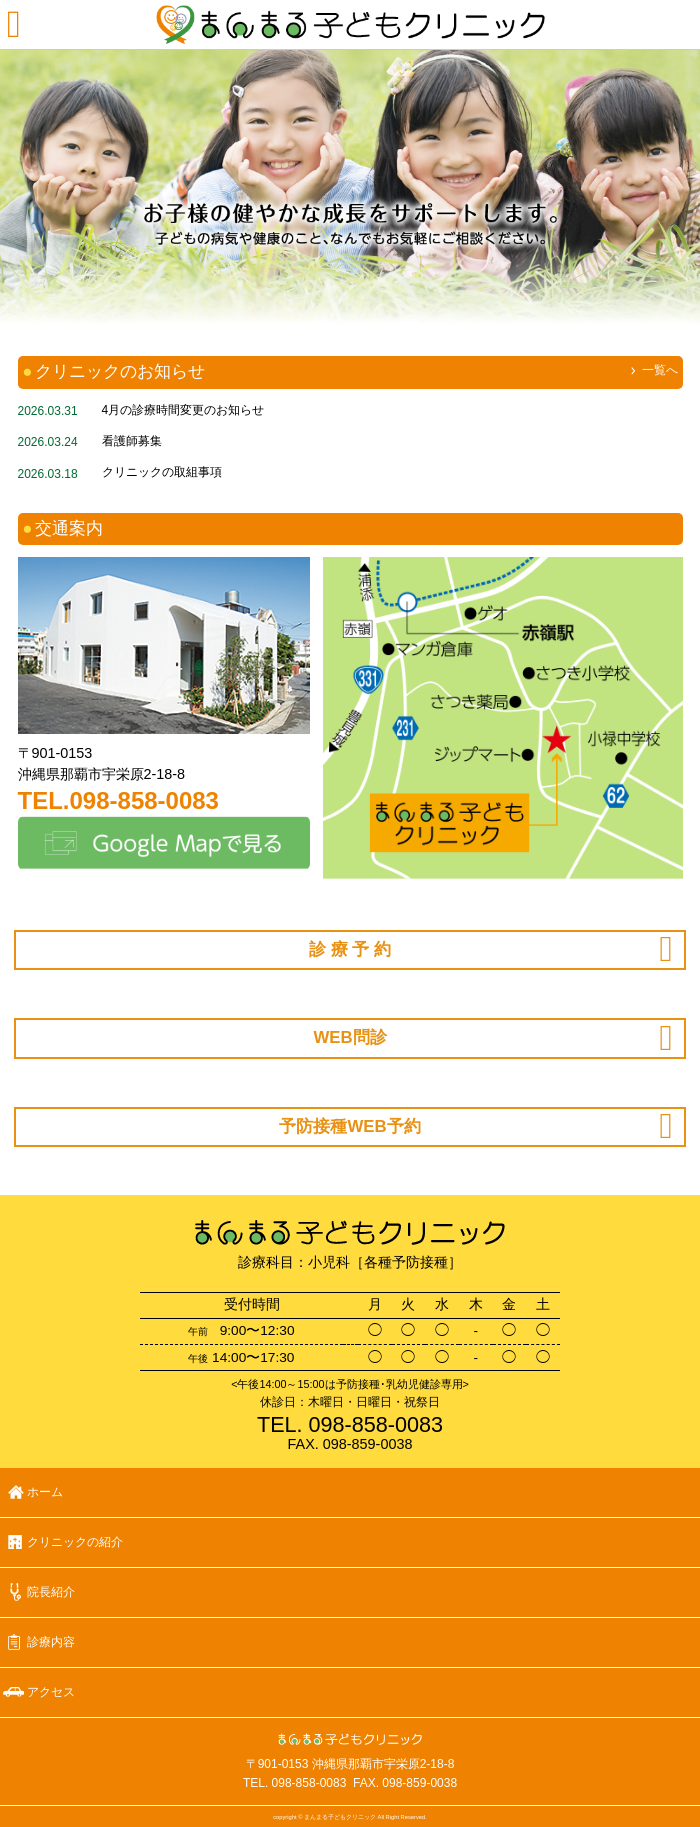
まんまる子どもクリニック (350, 25)
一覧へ (660, 370)
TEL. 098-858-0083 (294, 1783)
